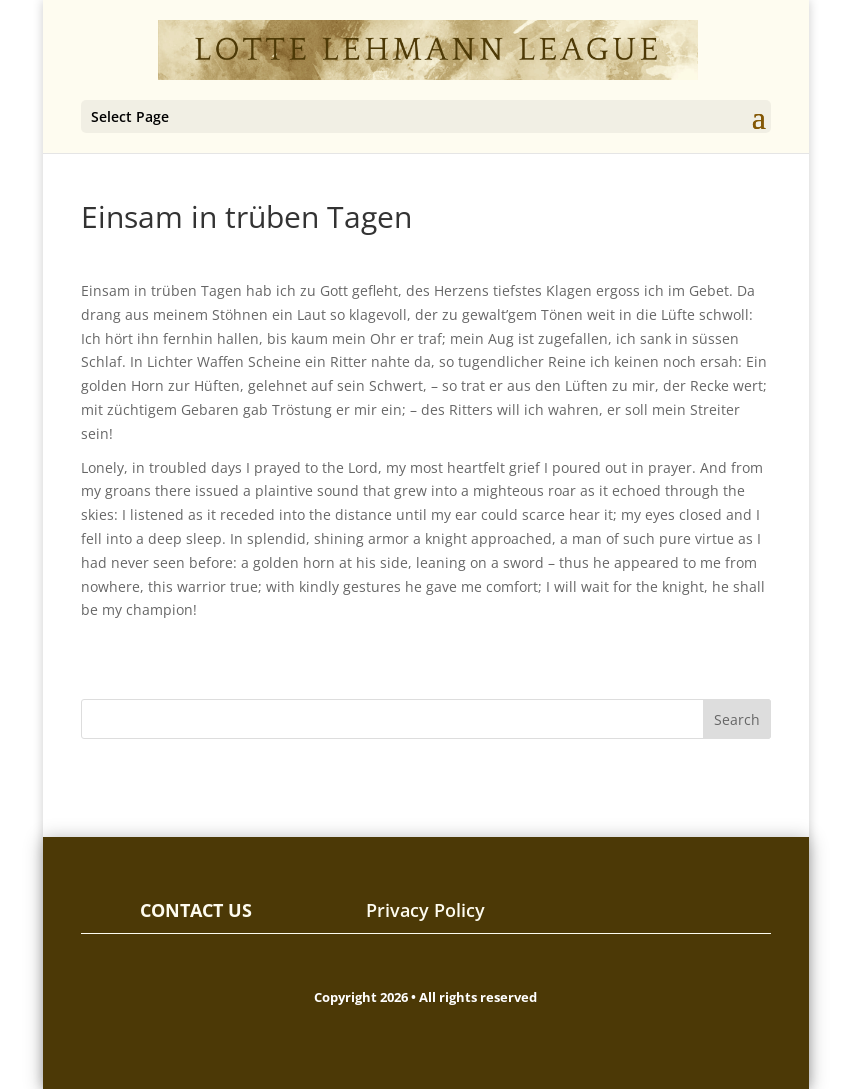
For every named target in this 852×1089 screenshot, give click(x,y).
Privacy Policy (425, 910)
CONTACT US (196, 910)
